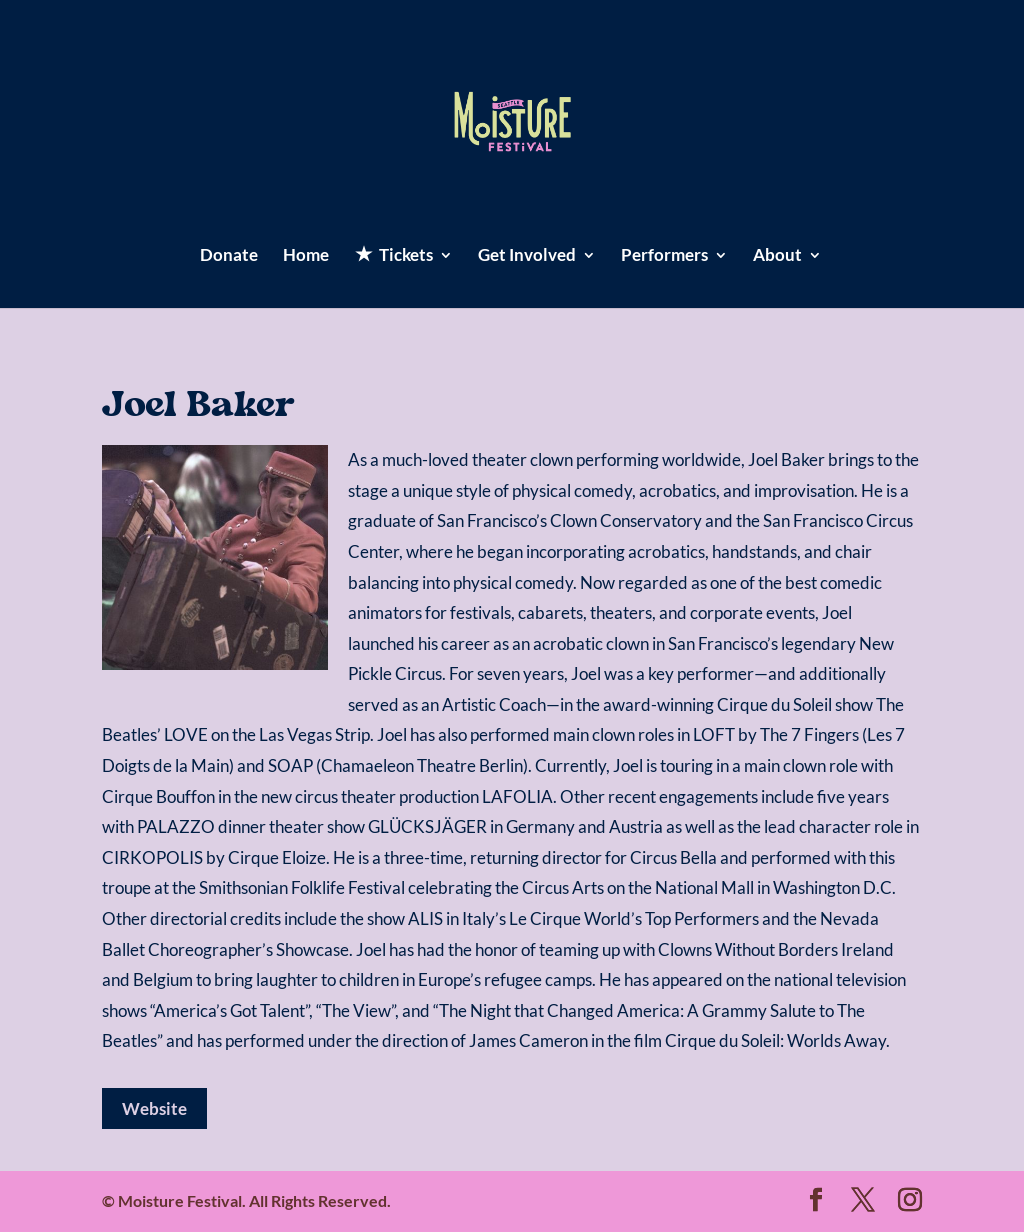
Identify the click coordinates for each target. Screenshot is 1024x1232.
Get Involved (527, 256)
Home (306, 256)
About (777, 256)
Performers (664, 256)
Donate (229, 256)
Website (154, 1108)
